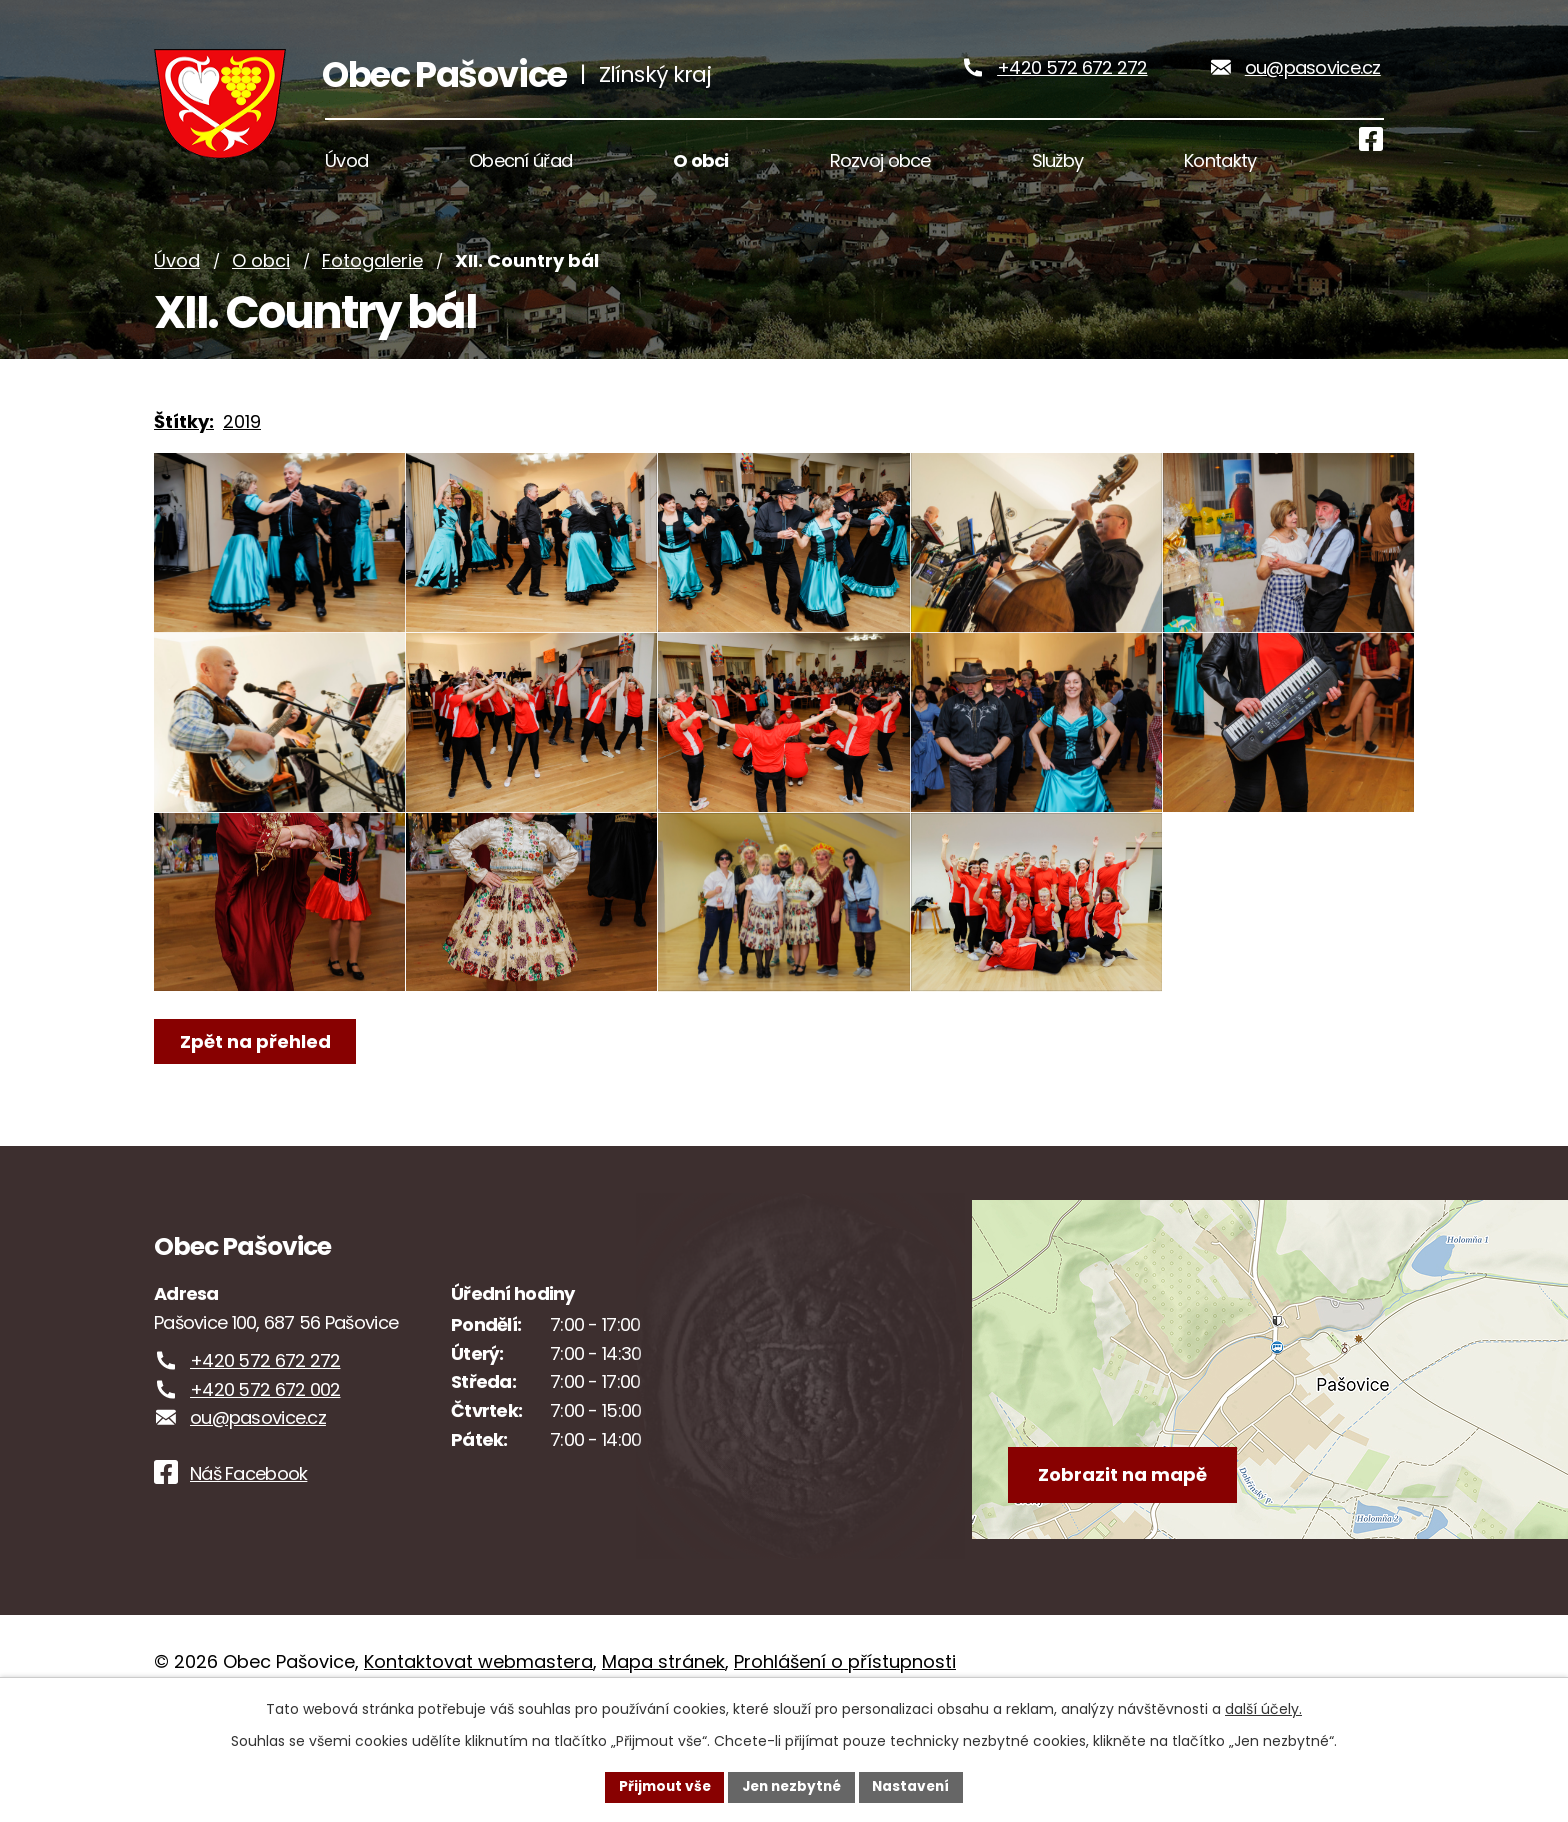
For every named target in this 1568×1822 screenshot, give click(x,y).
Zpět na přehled (256, 1127)
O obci (261, 282)
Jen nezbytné (791, 1786)
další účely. (1263, 1708)
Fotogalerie (372, 282)
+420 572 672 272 (1072, 78)
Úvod (177, 282)
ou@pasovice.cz (1313, 78)
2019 (242, 443)
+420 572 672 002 (265, 1475)
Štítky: (184, 443)
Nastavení (916, 1786)
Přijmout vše (659, 1786)
